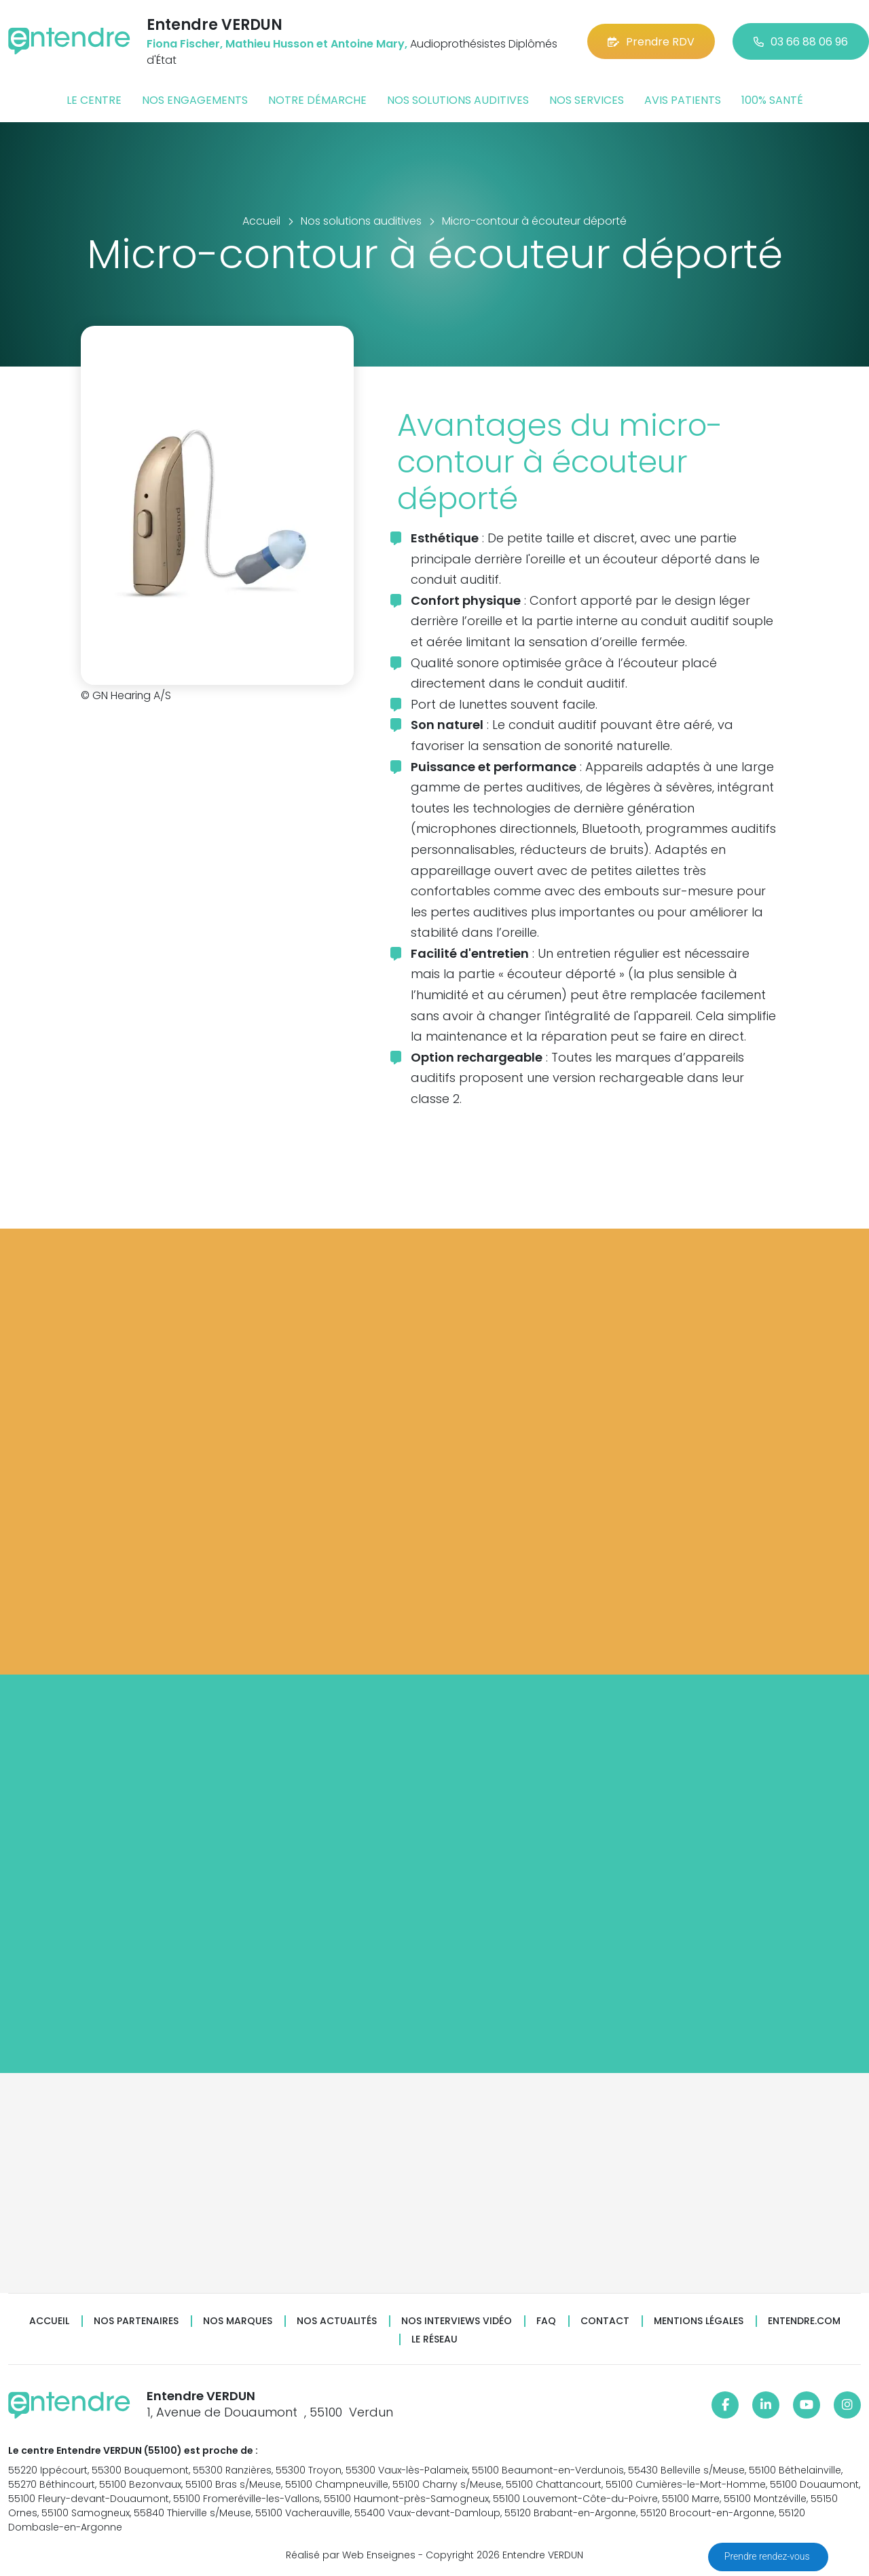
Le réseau (434, 2339)
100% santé (772, 100)
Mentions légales (698, 2321)
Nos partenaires (136, 2321)
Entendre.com (804, 2321)
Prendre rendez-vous (768, 2556)
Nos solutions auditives (458, 100)
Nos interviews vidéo (456, 2321)
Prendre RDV (651, 42)
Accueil (49, 2321)
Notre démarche (317, 100)
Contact (604, 2321)
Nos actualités (337, 2321)
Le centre (94, 100)
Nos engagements (195, 100)
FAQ (546, 2321)
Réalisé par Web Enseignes (350, 2555)
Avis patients (682, 100)
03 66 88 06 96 (801, 42)
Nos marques (237, 2321)
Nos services (586, 100)
